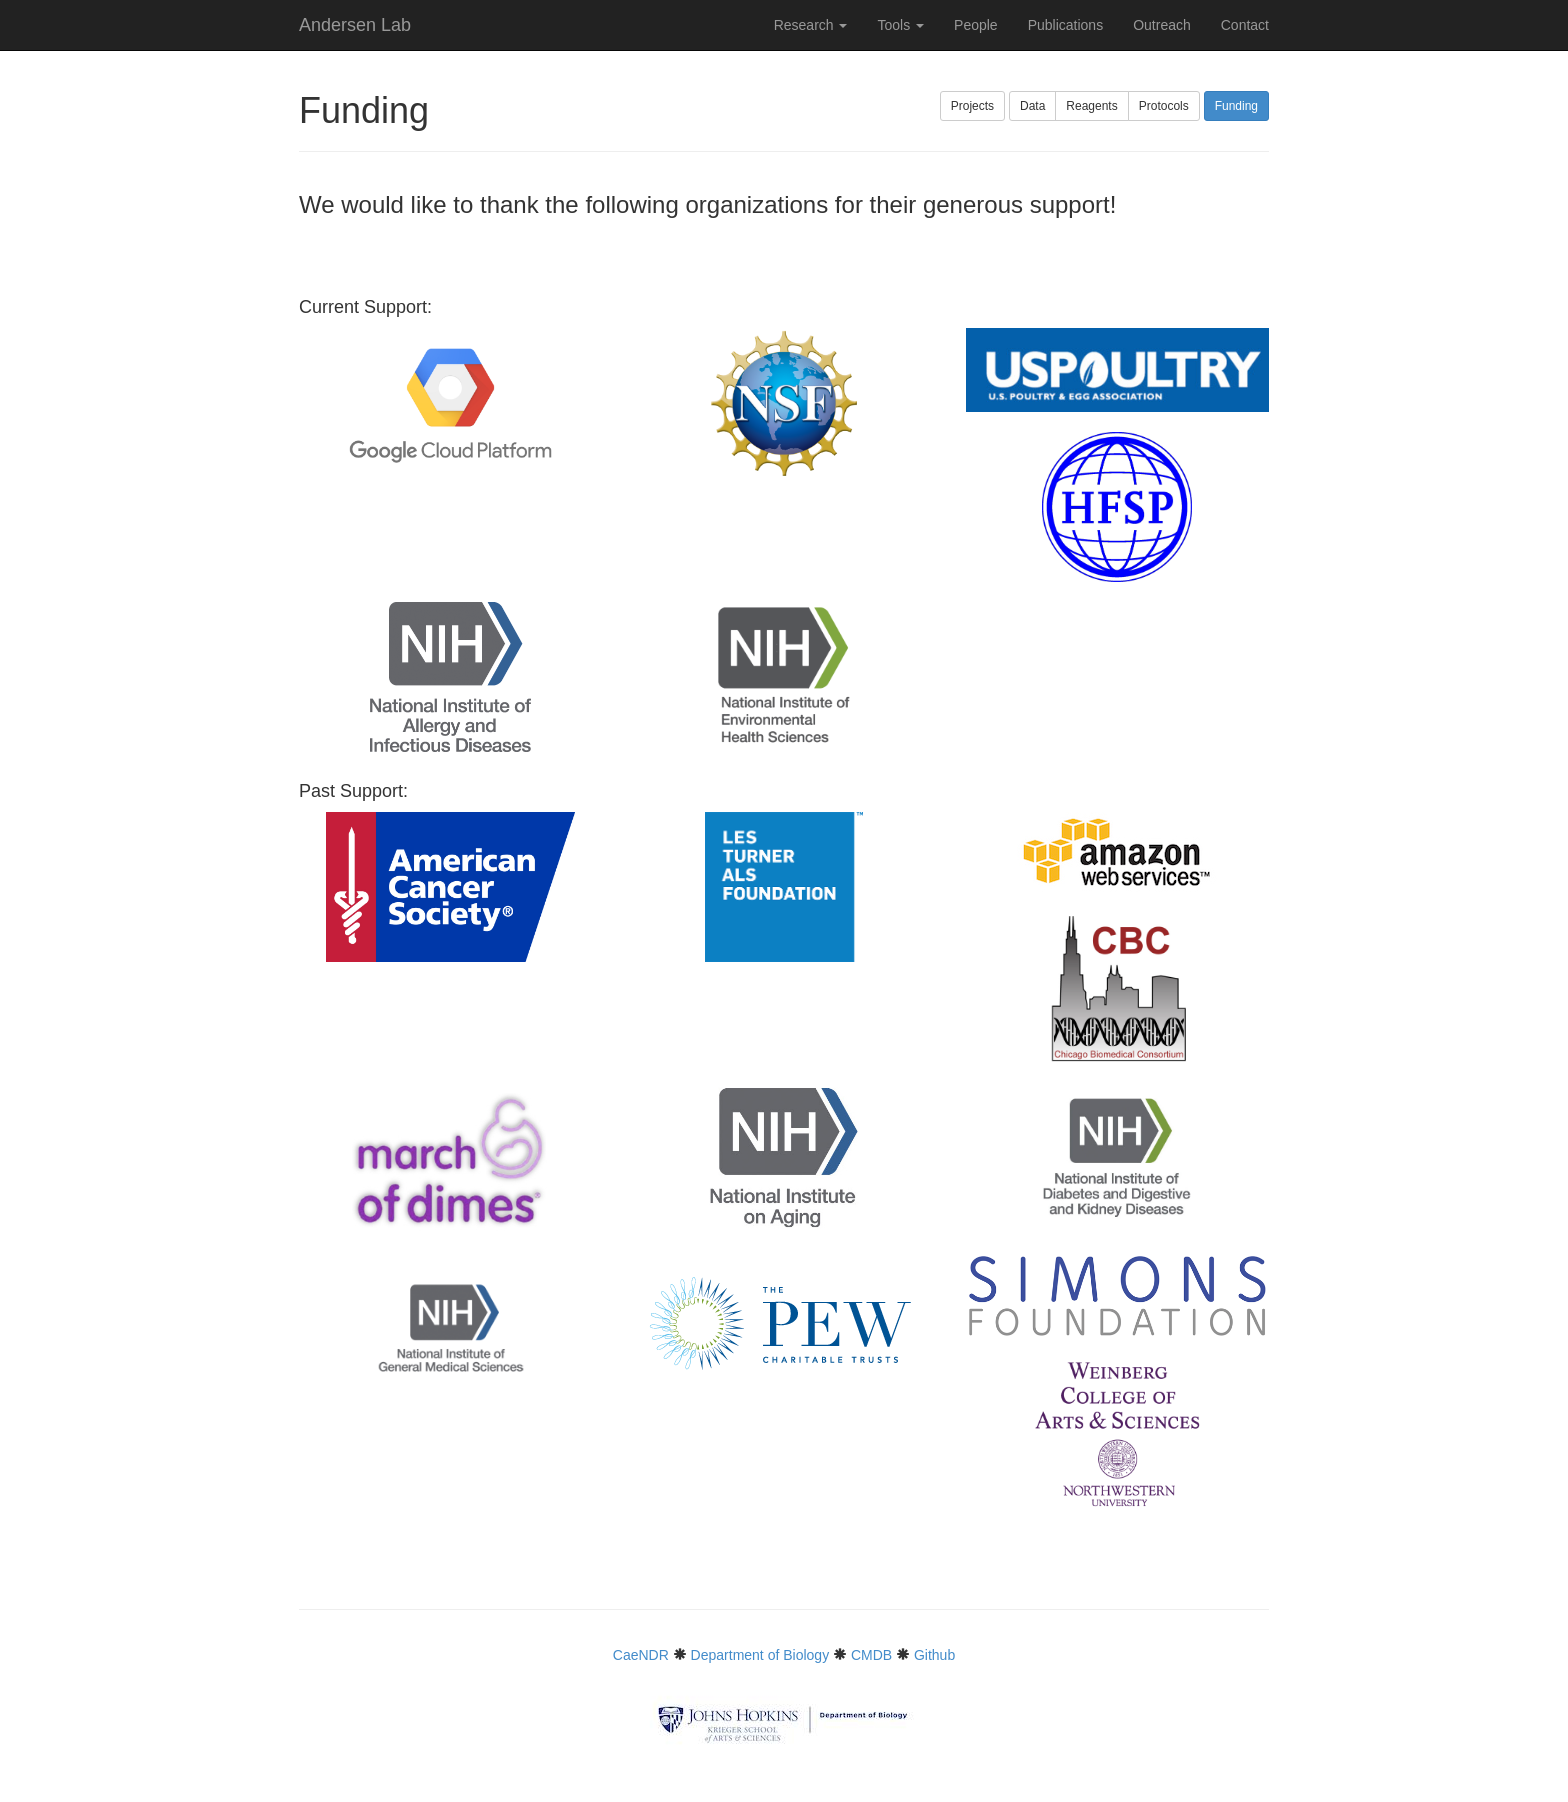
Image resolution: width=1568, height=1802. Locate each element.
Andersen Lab (355, 25)
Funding (1236, 106)
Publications (1066, 25)
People (976, 25)
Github (934, 1655)
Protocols (1164, 106)
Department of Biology (760, 1655)
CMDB (871, 1655)
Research (811, 25)
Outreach (1162, 25)
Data (1032, 106)
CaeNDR (641, 1655)
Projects (972, 106)
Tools (900, 25)
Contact (1245, 25)
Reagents (1091, 106)
